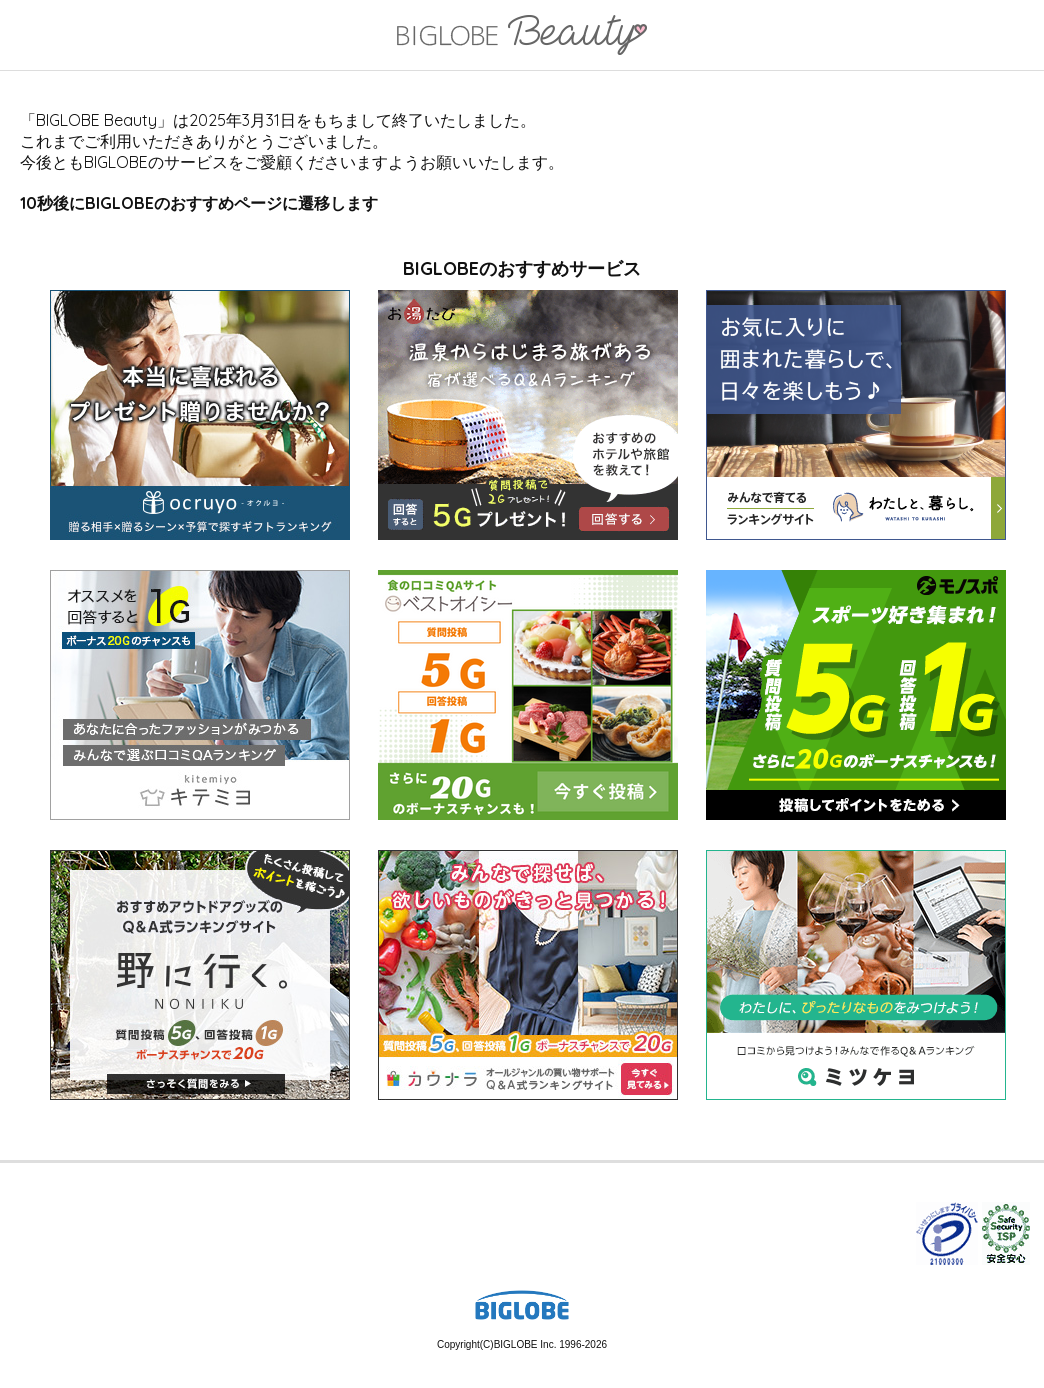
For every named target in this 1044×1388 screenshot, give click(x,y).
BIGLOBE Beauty (522, 37)
